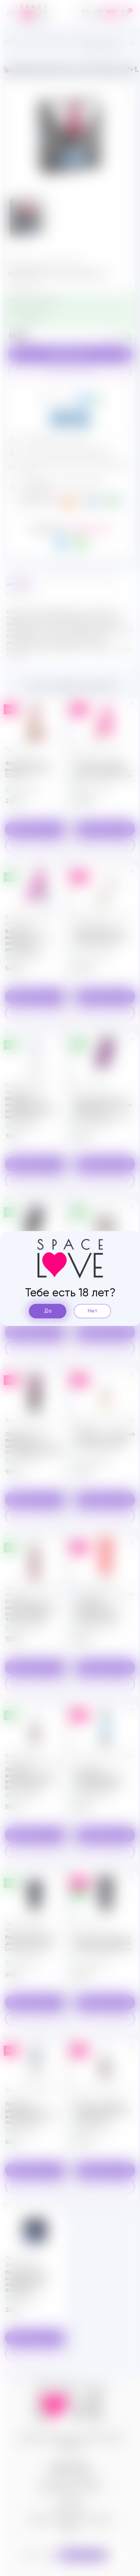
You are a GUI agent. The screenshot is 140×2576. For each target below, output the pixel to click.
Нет (92, 1311)
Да (48, 1311)
